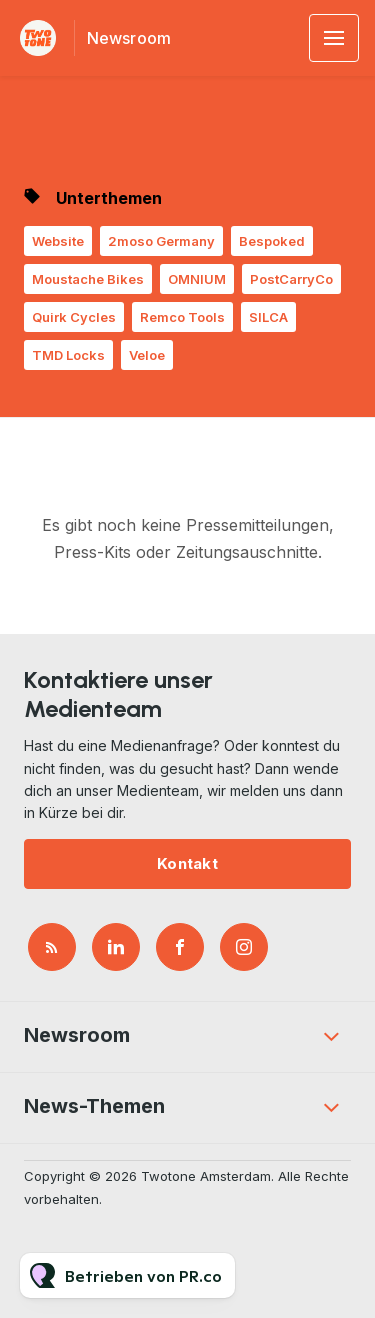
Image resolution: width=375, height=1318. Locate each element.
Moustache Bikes (88, 279)
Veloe (147, 355)
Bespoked (272, 241)
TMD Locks (68, 355)
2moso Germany (161, 241)
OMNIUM (197, 279)
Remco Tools (182, 317)
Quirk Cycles (74, 317)
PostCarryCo (291, 279)
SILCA (268, 317)
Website (58, 241)
